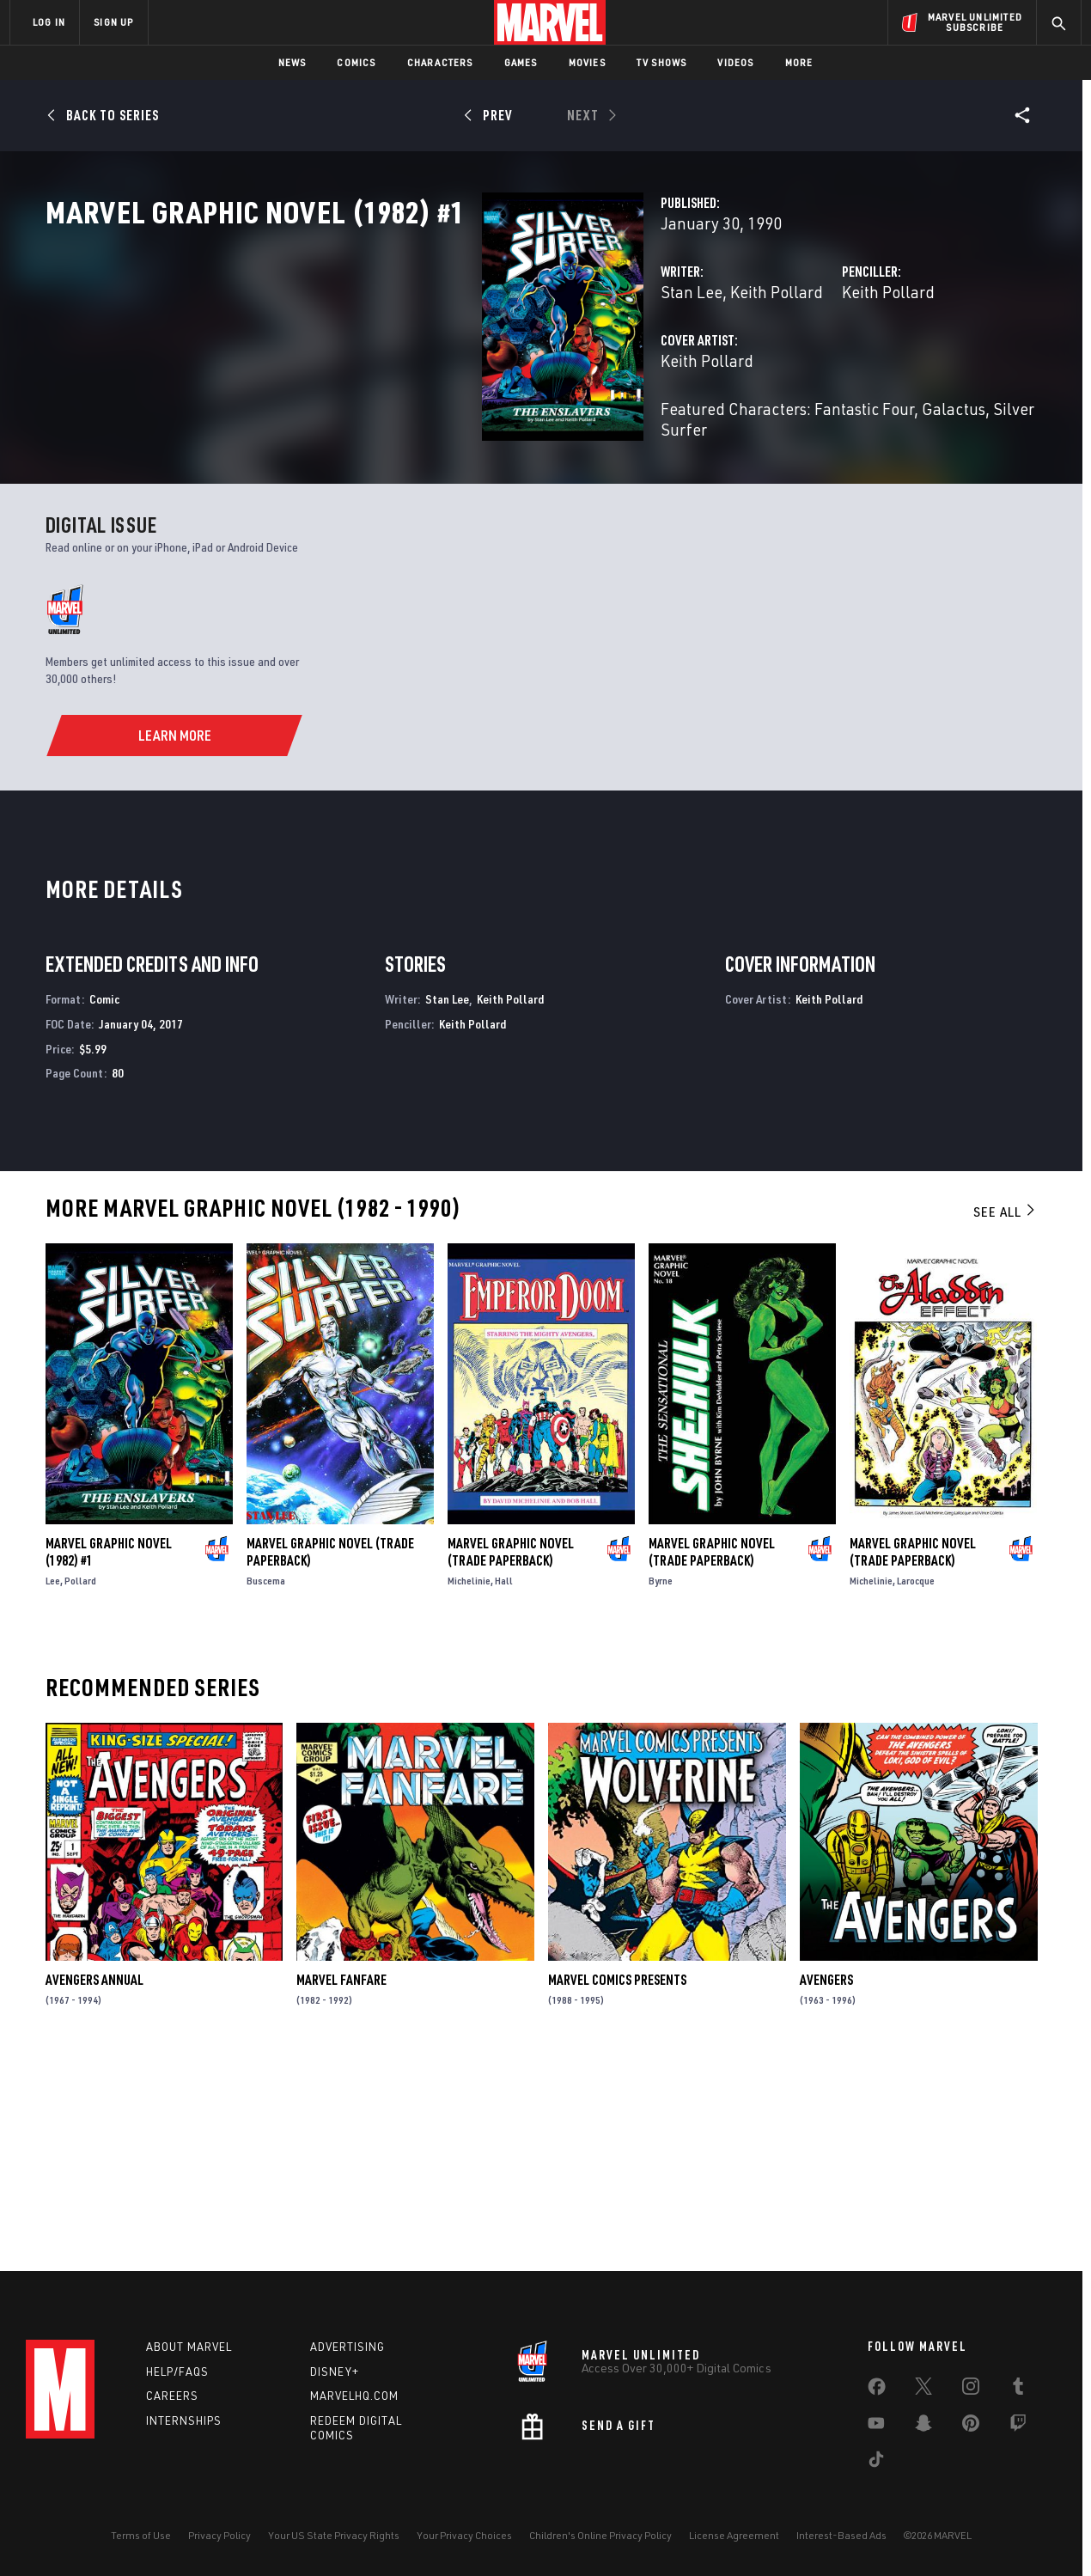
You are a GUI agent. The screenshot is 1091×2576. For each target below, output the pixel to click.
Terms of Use (141, 2535)
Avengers (826, 2180)
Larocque (916, 1782)
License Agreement (734, 2535)
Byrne (661, 1782)
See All (1005, 1412)
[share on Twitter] (923, 2389)
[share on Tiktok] (876, 2462)
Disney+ (334, 2371)
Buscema (266, 1782)
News (292, 62)
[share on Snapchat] (923, 2426)
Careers (172, 2395)
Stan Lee (386, 367)
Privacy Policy (219, 2535)
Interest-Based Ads (841, 2535)
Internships (184, 2420)
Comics (356, 62)
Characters (440, 62)
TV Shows (662, 62)
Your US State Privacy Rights (333, 2535)
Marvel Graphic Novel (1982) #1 (109, 1754)
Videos (735, 62)
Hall (504, 1782)
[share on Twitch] (1018, 2426)
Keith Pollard (470, 367)
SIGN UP (113, 21)
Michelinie (469, 1782)
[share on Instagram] (970, 2389)
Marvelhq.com (354, 2395)
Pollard (80, 1782)
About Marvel (189, 2346)
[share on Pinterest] (970, 2426)
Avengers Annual (94, 2180)
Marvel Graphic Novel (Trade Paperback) (330, 1754)
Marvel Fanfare (341, 2180)
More (799, 62)
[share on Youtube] (876, 2426)
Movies (587, 62)
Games (521, 62)
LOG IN (49, 21)
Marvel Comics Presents (617, 2180)
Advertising (347, 2346)
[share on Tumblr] (1018, 2389)
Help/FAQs (177, 2371)
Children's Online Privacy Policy (600, 2535)
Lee (53, 1782)
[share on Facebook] (877, 2390)
